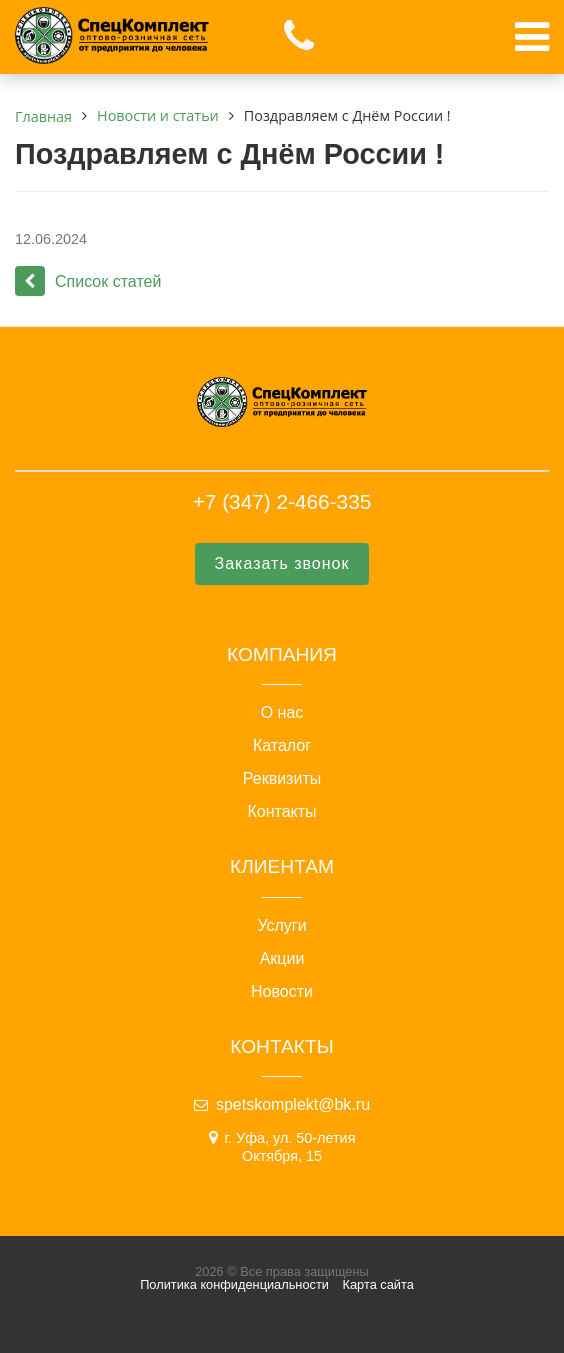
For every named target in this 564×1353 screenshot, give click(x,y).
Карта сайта (378, 1284)
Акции (282, 959)
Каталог (282, 746)
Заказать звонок (282, 563)
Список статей (88, 281)
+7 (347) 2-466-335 (282, 501)
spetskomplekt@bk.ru (293, 1104)
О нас (282, 713)
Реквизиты (282, 779)
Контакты (281, 812)
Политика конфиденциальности (234, 1284)
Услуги (281, 926)
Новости (282, 992)
